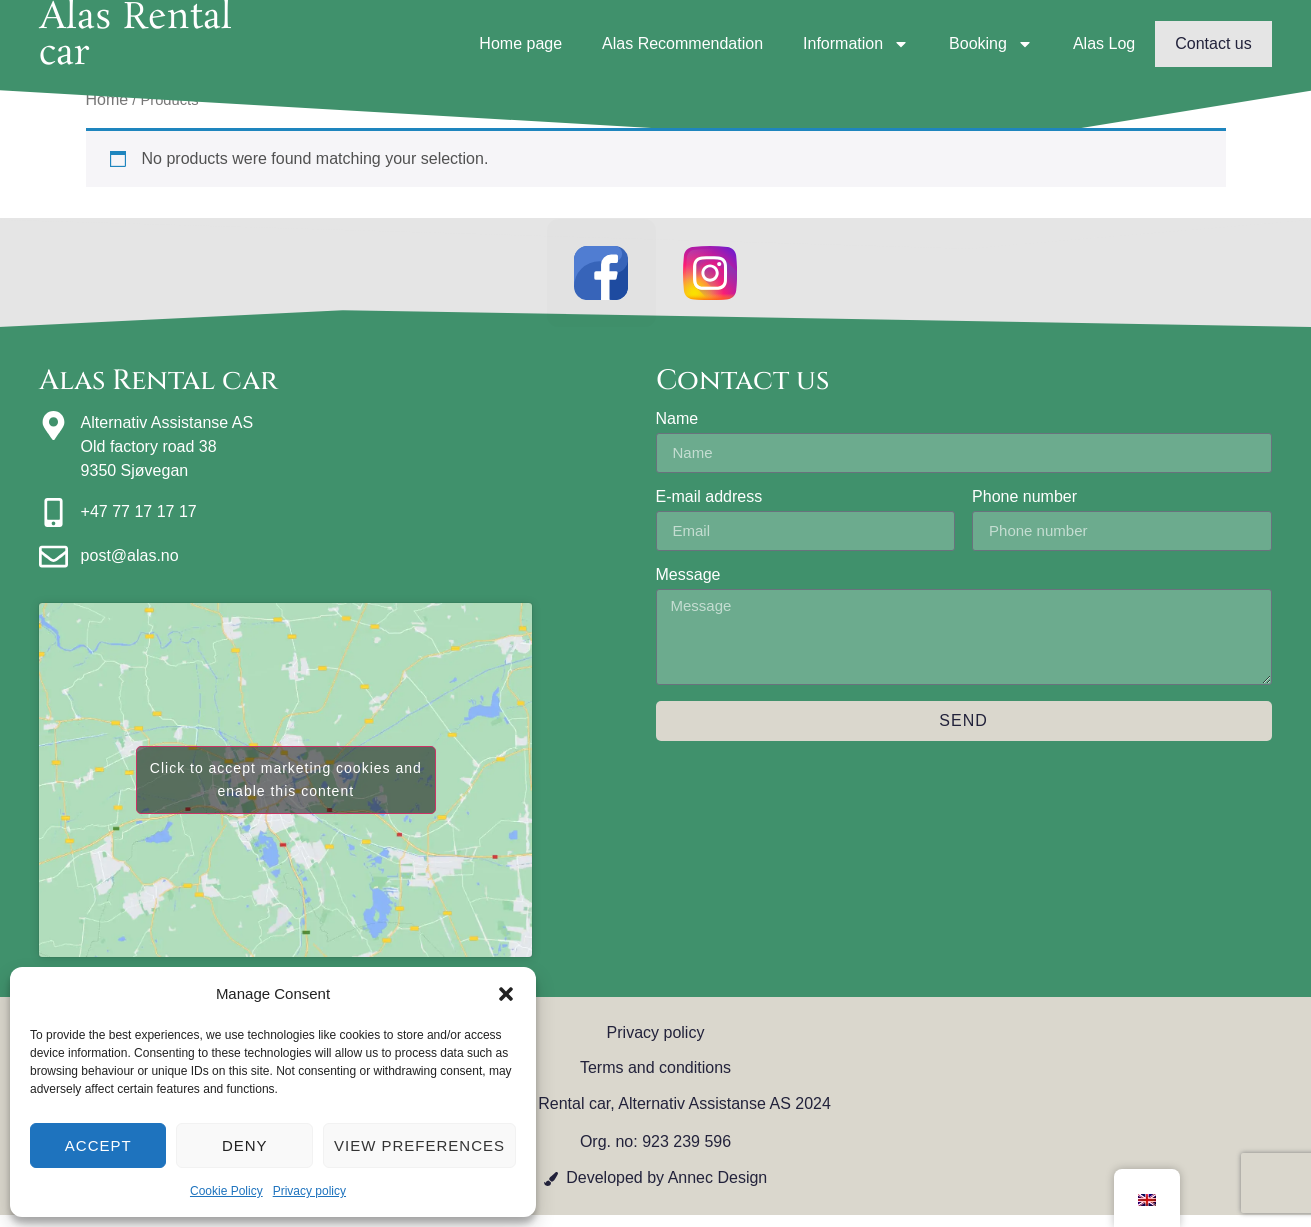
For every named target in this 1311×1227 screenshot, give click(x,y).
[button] (506, 994)
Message (688, 586)
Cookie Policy (226, 1191)
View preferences (419, 1145)
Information (856, 44)
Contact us (1213, 43)
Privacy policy (309, 1191)
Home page (520, 43)
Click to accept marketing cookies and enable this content (286, 791)
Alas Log (1104, 43)
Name (677, 430)
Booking (991, 44)
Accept (98, 1145)
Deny (245, 1145)
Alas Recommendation (682, 43)
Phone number (1024, 508)
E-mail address (709, 508)
